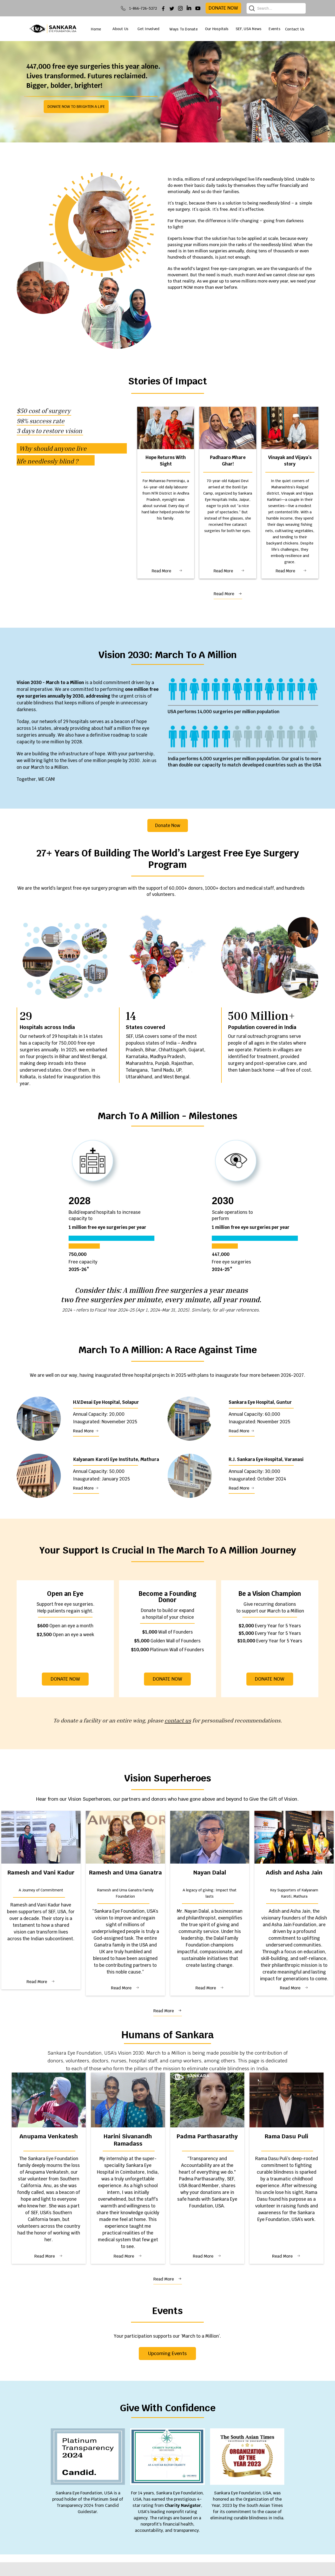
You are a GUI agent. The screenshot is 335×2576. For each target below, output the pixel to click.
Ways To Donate (183, 29)
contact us (178, 1720)
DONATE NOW (167, 1679)
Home (96, 29)
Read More (161, 570)
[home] (53, 28)
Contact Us (295, 29)
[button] (124, 29)
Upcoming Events (167, 2353)
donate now (223, 8)
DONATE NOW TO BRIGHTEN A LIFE (76, 106)
